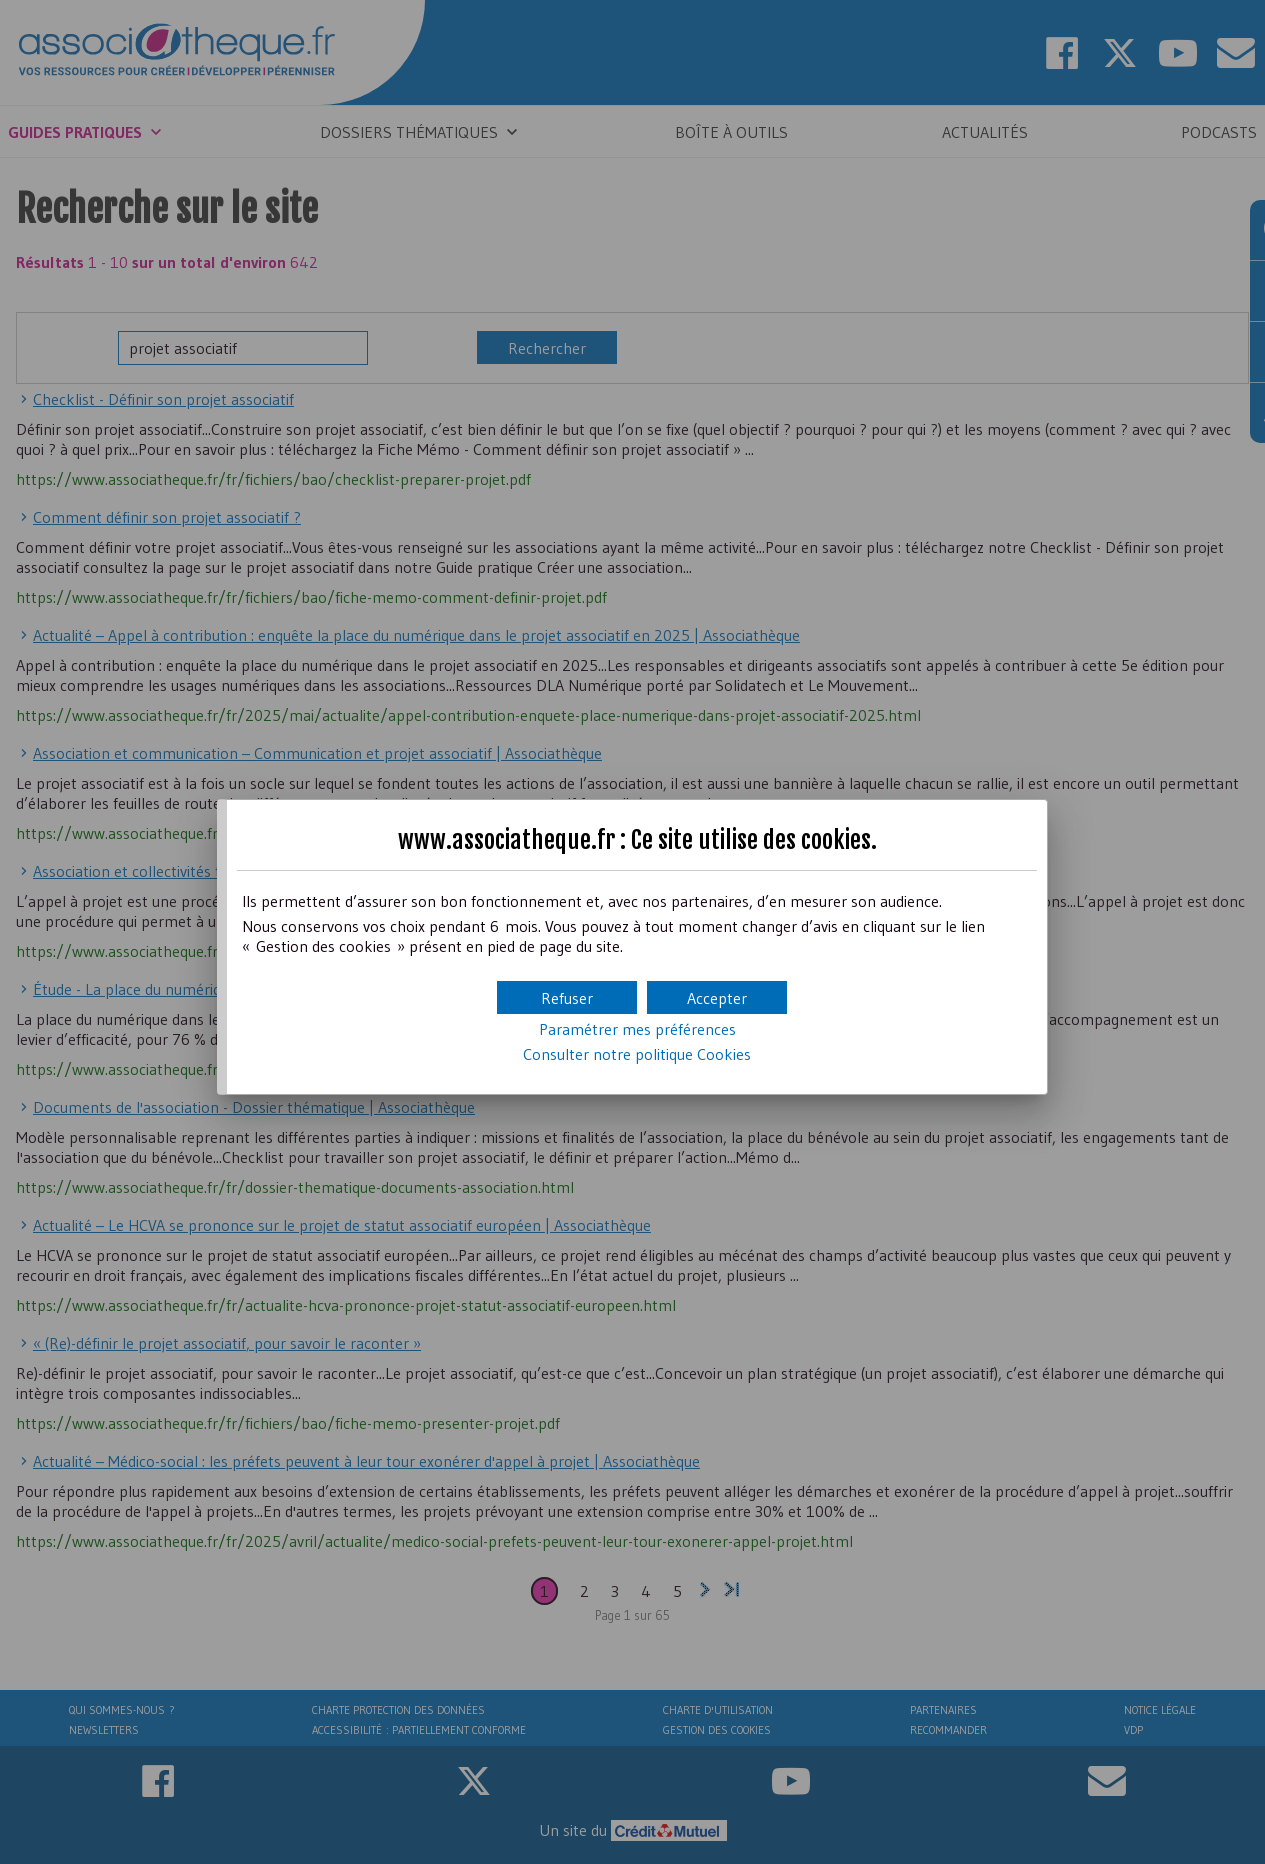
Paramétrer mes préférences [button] (637, 1029)
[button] (717, 997)
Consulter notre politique (637, 1054)
